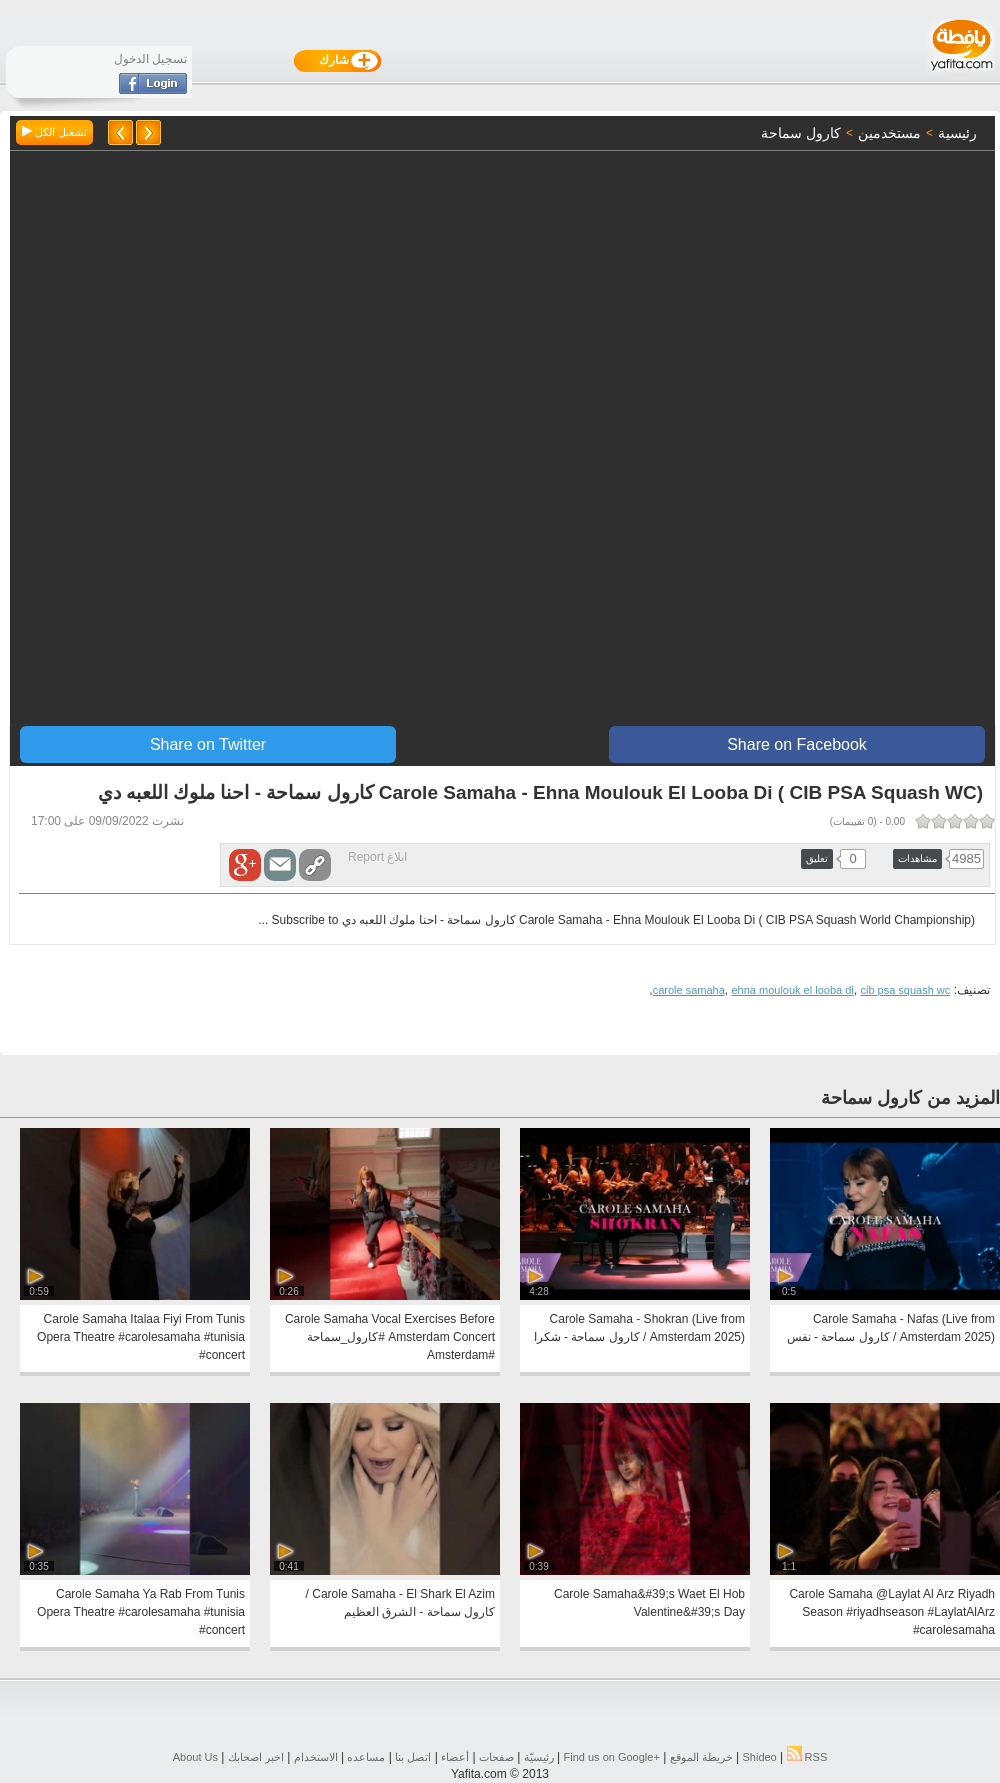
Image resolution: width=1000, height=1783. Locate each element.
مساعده (366, 1757)
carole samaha (689, 990)
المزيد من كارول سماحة (910, 1098)
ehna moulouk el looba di (792, 990)
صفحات (496, 1757)
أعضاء (455, 1757)
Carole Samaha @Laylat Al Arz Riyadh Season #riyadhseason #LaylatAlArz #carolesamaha (892, 1612)
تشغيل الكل (54, 132)
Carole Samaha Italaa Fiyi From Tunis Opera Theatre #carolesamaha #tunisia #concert (141, 1337)
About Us (195, 1757)
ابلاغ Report (377, 857)
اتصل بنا (413, 1757)
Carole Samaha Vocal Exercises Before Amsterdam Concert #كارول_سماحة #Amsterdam (390, 1337)
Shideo (759, 1757)
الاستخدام (316, 1757)
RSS (807, 1757)
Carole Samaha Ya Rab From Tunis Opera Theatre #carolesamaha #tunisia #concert (141, 1612)
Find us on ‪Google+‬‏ (612, 1757)
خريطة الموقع (701, 1757)
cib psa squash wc (905, 990)
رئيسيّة (539, 1757)
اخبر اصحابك (256, 1757)
